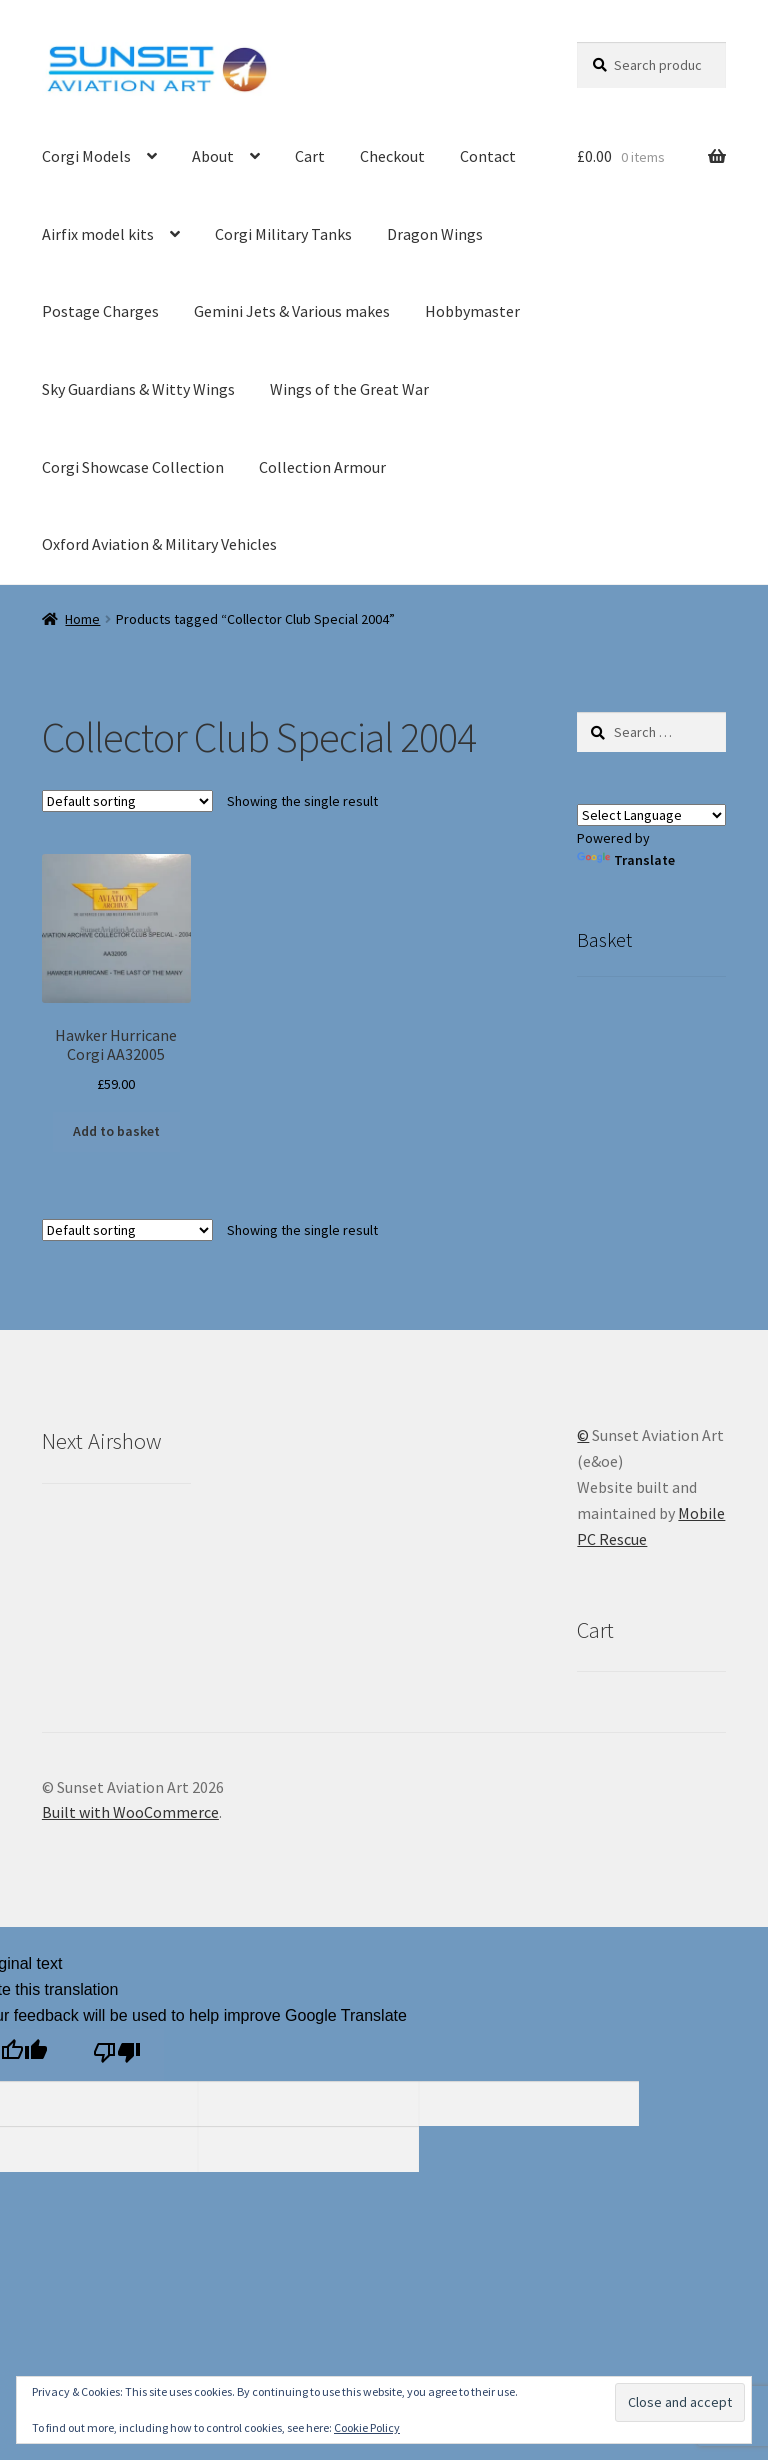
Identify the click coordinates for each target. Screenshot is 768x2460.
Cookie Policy (367, 2427)
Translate (626, 860)
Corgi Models (86, 156)
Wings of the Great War (349, 389)
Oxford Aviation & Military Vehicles (159, 544)
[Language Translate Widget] (651, 815)
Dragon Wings (435, 234)
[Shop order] (127, 801)
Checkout (392, 156)
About (213, 156)
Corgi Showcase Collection (133, 467)
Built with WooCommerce (130, 1812)
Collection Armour (322, 467)
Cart (310, 156)
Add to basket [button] (116, 1131)
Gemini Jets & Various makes (292, 311)
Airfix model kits (98, 234)
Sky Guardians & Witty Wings (138, 389)
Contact (488, 156)
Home (82, 619)
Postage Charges (100, 311)
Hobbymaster (472, 311)
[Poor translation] (116, 2055)
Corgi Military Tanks (283, 234)
